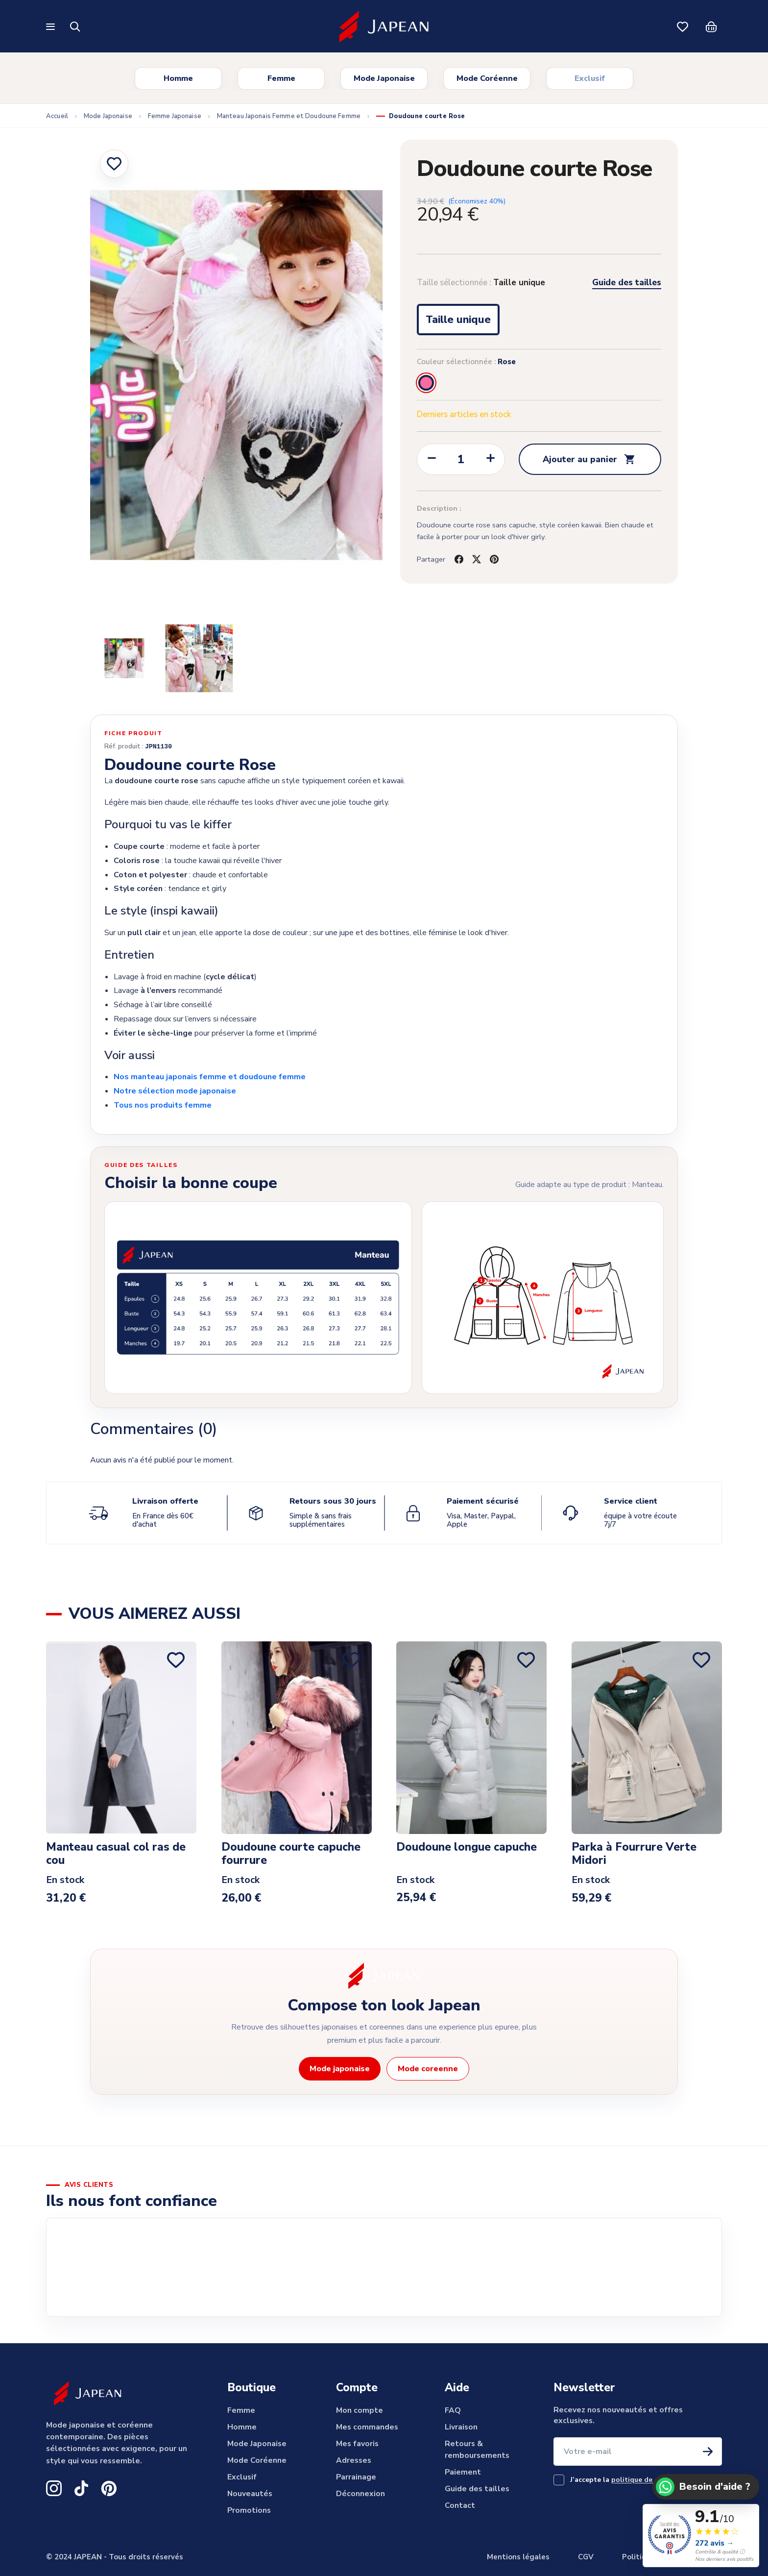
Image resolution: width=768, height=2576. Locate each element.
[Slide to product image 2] (124, 658)
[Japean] (384, 27)
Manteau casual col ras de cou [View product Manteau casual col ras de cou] (116, 1854)
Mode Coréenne (487, 78)
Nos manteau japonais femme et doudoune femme (210, 1076)
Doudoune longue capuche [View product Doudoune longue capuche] (466, 1848)
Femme (281, 78)
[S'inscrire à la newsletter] (707, 2451)
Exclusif (590, 78)
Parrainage (356, 2477)
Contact (460, 2505)
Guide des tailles (626, 283)
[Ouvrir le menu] (51, 27)
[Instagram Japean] (54, 2488)
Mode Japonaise (384, 78)
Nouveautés (249, 2493)
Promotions (249, 2510)
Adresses (353, 2460)
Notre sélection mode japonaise (175, 1091)
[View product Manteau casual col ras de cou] (121, 1737)
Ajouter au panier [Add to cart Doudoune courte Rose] (590, 459)
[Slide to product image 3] (199, 658)
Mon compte (359, 2410)
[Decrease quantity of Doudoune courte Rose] (431, 460)
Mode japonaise (340, 2068)
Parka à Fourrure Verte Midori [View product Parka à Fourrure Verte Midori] (634, 1854)
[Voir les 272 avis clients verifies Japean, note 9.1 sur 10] (701, 2535)
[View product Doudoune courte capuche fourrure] (296, 1737)
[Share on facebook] (459, 559)
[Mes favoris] (683, 26)
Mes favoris (357, 2443)
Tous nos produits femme (163, 1105)
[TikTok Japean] (81, 2488)
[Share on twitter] (476, 559)
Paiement (463, 2472)
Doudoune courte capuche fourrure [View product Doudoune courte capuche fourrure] (290, 1854)
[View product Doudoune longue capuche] (471, 1737)
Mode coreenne (428, 2068)
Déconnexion (360, 2493)
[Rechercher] (75, 26)
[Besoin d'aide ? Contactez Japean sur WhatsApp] (705, 2487)
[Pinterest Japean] (109, 2488)
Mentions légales (518, 2557)
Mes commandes (367, 2427)
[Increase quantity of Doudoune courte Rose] (490, 460)
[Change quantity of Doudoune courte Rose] (461, 460)
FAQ (453, 2410)
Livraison (461, 2427)
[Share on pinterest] (494, 559)
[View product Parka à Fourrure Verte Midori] (647, 1737)
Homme (178, 78)
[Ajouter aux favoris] (114, 163)
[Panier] (711, 26)
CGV (586, 2557)
